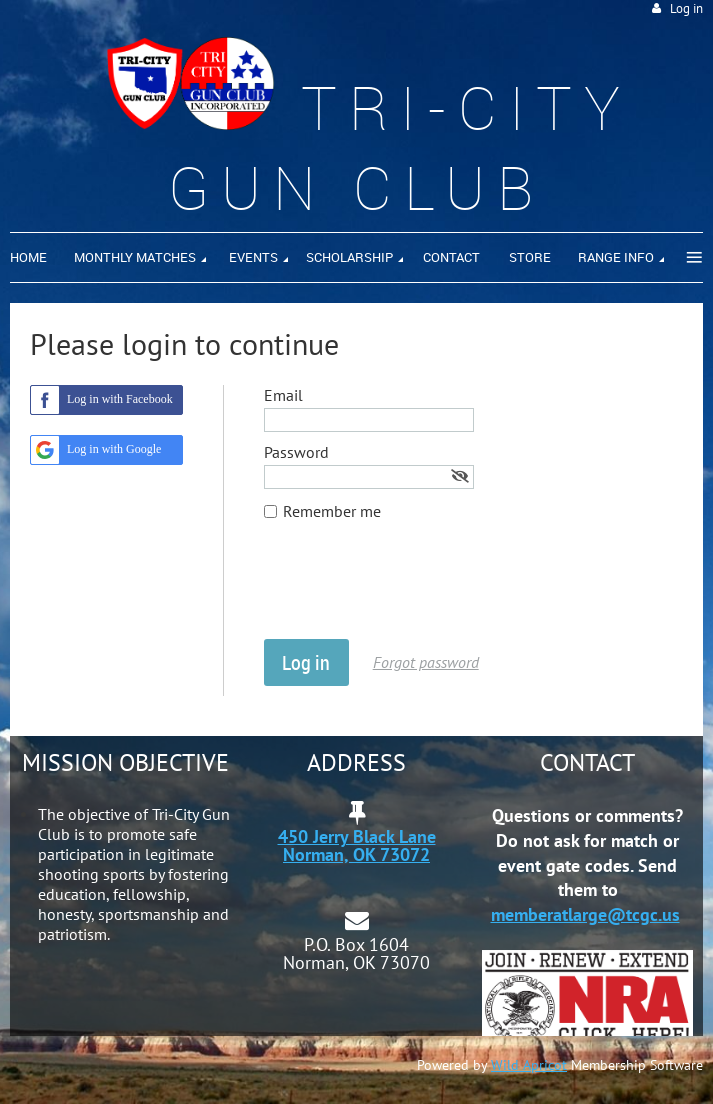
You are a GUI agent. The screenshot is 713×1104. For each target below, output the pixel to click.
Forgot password (426, 662)
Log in (686, 8)
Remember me (332, 511)
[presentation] (416, 590)
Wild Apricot (529, 1065)
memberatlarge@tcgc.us (585, 914)
